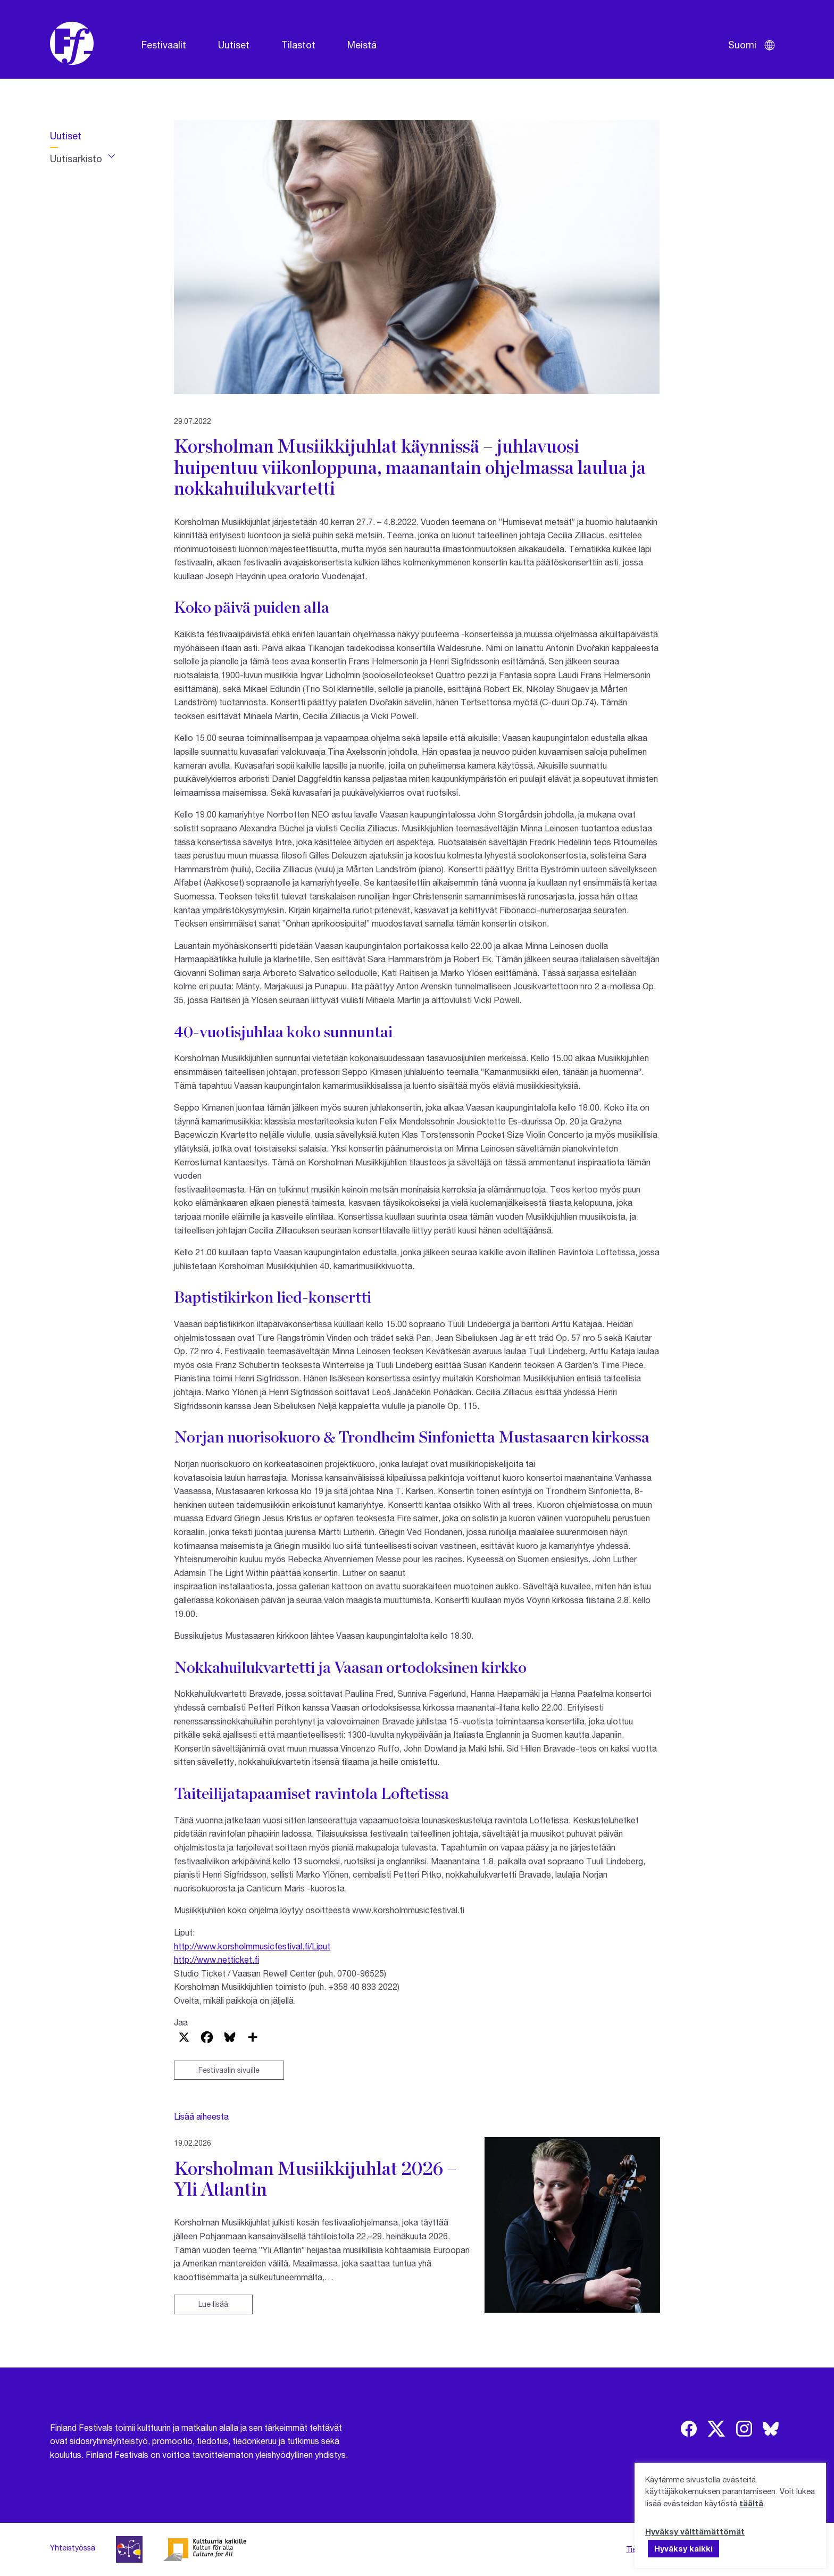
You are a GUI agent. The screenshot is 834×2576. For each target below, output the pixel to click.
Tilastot (298, 45)
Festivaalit (163, 45)
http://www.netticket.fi (216, 1959)
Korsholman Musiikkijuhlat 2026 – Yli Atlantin (315, 2178)
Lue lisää (213, 2303)
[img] (689, 2429)
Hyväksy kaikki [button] (683, 2548)
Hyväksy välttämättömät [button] (695, 2531)
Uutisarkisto (76, 158)
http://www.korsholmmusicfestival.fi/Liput (252, 1946)
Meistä (362, 45)
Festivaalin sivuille (229, 2069)
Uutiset (233, 45)
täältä (751, 2503)
